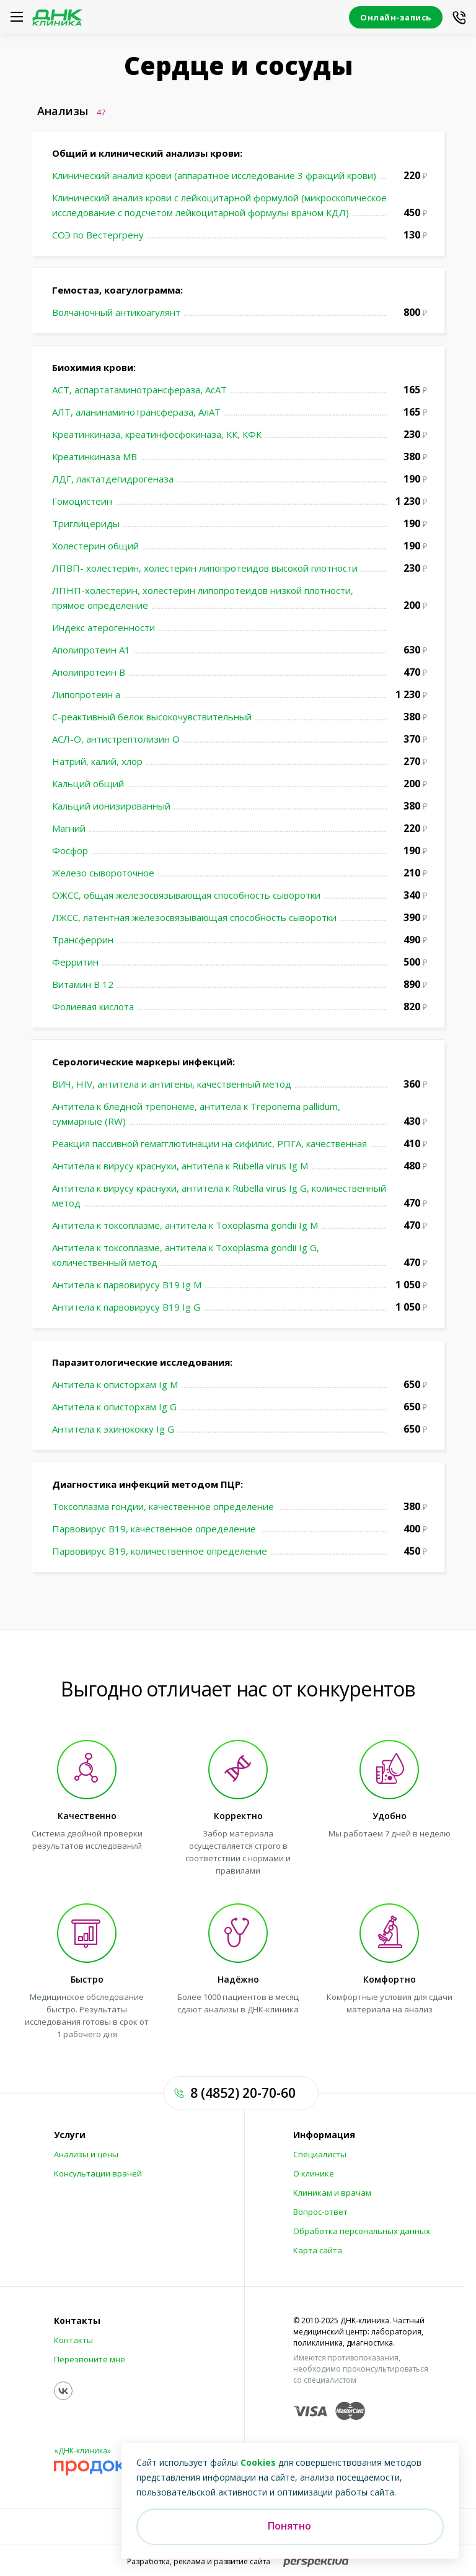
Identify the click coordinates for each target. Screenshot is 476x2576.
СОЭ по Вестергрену (98, 235)
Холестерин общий (95, 545)
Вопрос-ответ (320, 2211)
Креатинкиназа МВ (94, 456)
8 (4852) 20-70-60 (243, 2093)
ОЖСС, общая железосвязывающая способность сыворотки (186, 895)
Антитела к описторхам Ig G (114, 1406)
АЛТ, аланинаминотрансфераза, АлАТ (136, 412)
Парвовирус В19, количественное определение (159, 1551)
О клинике (313, 2173)
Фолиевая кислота (93, 1006)
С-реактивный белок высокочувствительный (152, 716)
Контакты (77, 2320)
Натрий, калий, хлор (97, 761)
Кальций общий (88, 783)
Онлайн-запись (395, 17)
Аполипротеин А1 (91, 650)
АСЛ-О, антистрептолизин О (116, 739)
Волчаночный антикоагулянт (116, 312)
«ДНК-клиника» (82, 2450)
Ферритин (75, 962)
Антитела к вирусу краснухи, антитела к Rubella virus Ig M (180, 1165)
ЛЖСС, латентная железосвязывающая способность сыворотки (194, 917)
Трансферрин (82, 939)
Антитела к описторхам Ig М (115, 1384)
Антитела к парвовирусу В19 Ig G (126, 1307)
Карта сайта (317, 2250)
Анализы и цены (86, 2154)
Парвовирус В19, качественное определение (155, 1528)
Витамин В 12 (82, 984)
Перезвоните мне (89, 2359)
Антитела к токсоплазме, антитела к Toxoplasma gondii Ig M (185, 1225)
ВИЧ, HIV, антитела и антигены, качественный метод (171, 1084)
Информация (324, 2135)
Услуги (70, 2135)
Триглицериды (86, 523)
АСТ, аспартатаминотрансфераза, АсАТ (139, 389)
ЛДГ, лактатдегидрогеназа (113, 479)
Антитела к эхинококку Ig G (113, 1429)
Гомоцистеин (82, 501)
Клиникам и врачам (332, 2192)
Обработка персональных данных (361, 2231)
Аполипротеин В (88, 672)
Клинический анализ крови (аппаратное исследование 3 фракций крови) (214, 175)
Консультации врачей (98, 2173)
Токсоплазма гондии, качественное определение (164, 1506)
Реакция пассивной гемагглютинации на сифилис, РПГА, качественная (209, 1143)
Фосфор (70, 850)
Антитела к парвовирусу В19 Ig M (126, 1284)
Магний (69, 828)
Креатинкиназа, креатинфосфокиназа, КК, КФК (157, 434)
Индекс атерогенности (103, 627)
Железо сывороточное (103, 873)
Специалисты (319, 2154)
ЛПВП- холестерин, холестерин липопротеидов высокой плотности (205, 568)
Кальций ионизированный (111, 806)
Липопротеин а (86, 694)
